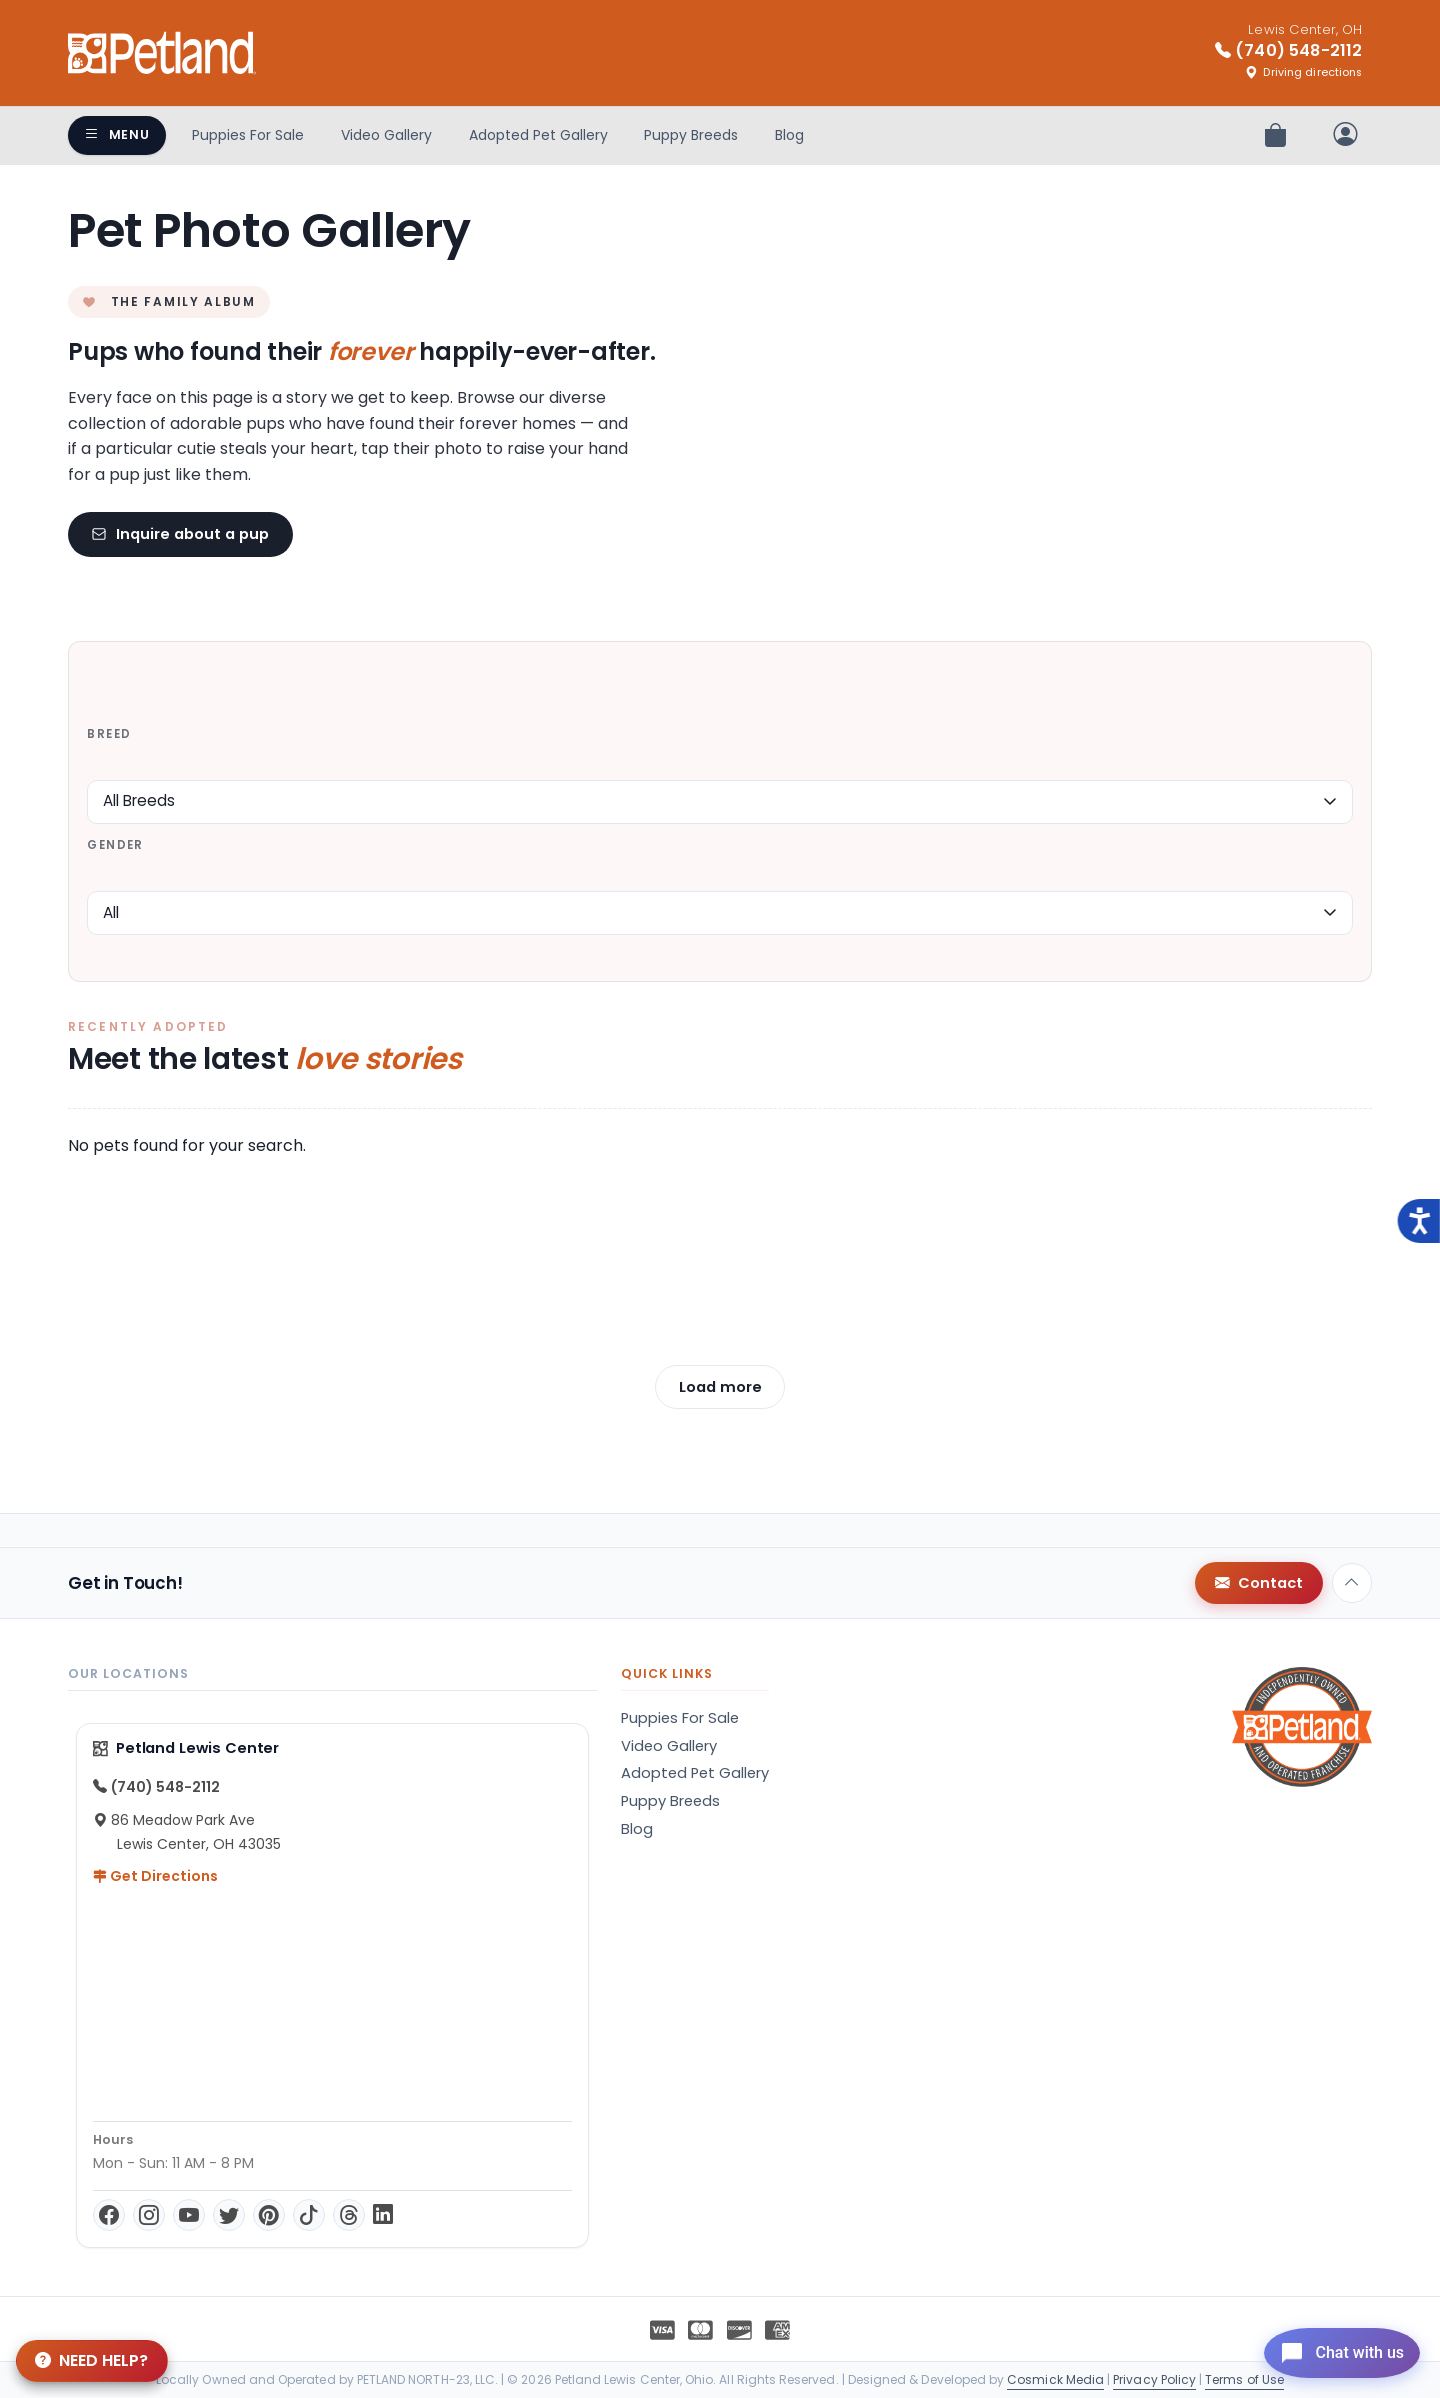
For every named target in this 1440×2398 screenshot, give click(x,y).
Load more (720, 1387)
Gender (115, 845)
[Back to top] (1352, 1583)
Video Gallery (386, 135)
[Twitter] (229, 2215)
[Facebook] (109, 2215)
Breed (109, 734)
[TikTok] (309, 2215)
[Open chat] (1333, 2352)
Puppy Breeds (691, 135)
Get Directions (155, 1876)
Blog (789, 135)
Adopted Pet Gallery (538, 135)
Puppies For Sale (248, 135)
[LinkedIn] (383, 2215)
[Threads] (349, 2215)
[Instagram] (149, 2215)
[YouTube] (189, 2215)
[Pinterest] (269, 2215)
